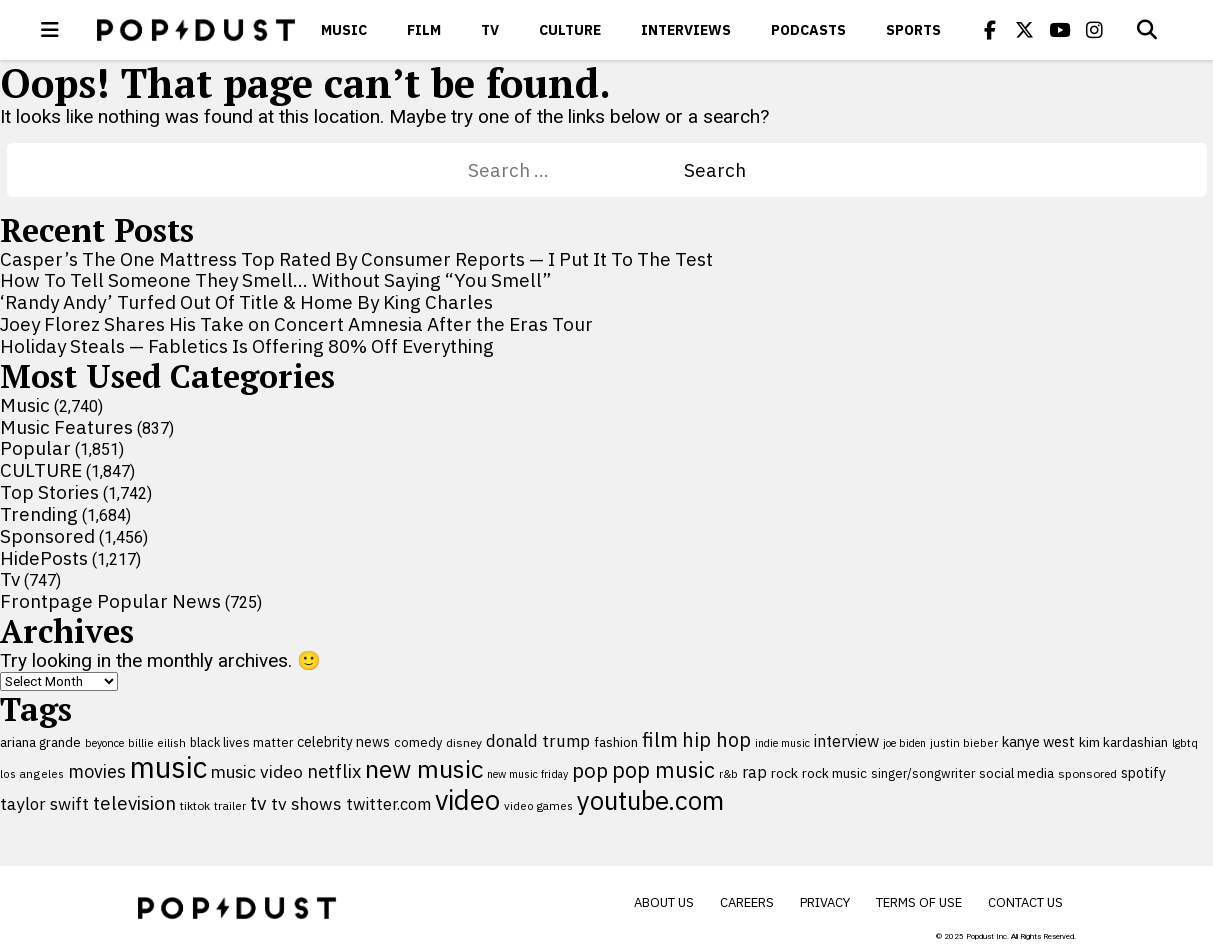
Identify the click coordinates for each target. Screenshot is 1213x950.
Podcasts (808, 30)
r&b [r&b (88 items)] (728, 773)
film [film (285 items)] (660, 739)
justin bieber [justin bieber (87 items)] (964, 742)
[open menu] (50, 30)
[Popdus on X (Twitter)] (1025, 30)
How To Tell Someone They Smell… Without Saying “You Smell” (275, 280)
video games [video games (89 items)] (538, 805)
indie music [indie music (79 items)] (782, 743)
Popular (35, 448)
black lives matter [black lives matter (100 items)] (241, 742)
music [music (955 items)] (168, 767)
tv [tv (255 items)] (258, 802)
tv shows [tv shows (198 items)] (306, 803)
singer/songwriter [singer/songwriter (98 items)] (923, 773)
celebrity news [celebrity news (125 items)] (343, 742)
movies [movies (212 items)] (97, 771)
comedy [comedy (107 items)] (418, 742)
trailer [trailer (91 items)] (230, 805)
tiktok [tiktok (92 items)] (195, 805)
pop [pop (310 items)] (590, 770)
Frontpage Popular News (110, 601)
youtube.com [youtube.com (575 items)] (650, 800)
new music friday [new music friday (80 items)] (527, 774)
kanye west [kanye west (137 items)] (1038, 741)
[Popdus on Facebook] (990, 30)
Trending (39, 514)
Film (424, 30)
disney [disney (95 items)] (464, 742)
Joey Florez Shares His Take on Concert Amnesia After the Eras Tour (296, 324)
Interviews (686, 30)
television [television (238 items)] (134, 803)
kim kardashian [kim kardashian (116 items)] (1123, 742)
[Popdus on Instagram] (1095, 30)
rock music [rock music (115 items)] (834, 773)
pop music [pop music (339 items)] (663, 770)
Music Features (66, 427)
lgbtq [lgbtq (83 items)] (1185, 743)
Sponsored (47, 536)
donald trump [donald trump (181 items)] (538, 741)
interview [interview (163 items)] (846, 741)
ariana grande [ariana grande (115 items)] (40, 742)
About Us (664, 902)
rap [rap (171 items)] (754, 772)
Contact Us (1025, 902)
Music (344, 30)
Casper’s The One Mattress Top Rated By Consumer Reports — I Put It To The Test (356, 259)
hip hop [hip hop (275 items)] (716, 739)
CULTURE (570, 30)
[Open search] (1147, 30)
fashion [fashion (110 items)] (616, 742)
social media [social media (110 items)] (1016, 773)
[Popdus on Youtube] (1060, 30)
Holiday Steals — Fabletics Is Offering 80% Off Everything (247, 346)
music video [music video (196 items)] (257, 771)
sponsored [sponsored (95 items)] (1087, 773)
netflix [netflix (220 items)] (334, 771)
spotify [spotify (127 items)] (1143, 772)
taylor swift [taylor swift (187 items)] (44, 804)
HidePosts (44, 558)
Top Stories (49, 492)
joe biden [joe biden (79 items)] (904, 743)
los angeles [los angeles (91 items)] (32, 773)
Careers (747, 902)
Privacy (825, 902)
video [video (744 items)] (467, 800)
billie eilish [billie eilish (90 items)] (157, 742)
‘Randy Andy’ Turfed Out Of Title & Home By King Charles (246, 302)
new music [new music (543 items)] (424, 768)
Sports (913, 30)
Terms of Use (919, 902)
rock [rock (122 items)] (784, 773)
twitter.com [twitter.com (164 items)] (388, 803)
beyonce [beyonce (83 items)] (104, 743)
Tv (490, 30)
